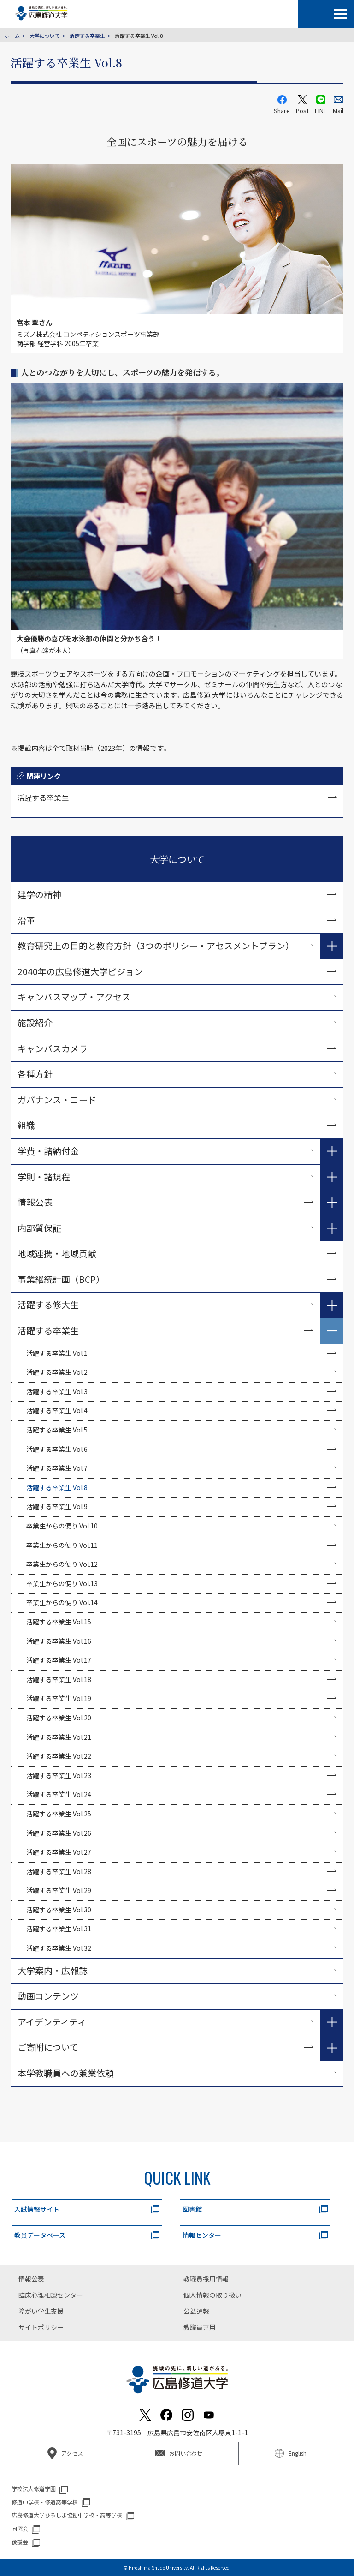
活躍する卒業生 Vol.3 (57, 1391)
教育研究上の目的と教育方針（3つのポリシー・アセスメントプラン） (156, 945)
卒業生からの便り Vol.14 (62, 1602)
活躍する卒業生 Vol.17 (58, 1660)
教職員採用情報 (206, 2278)
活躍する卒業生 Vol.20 (58, 1717)
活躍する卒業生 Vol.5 (57, 1429)
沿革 (26, 920)
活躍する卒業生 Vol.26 (58, 1833)
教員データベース (39, 2235)
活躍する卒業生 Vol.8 (57, 1487)
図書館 (192, 2209)
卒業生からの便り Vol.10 (62, 1525)
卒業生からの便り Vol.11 (62, 1545)
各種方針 (35, 1073)
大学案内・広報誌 (53, 1970)
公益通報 (196, 2311)
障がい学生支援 (41, 2311)
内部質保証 (39, 1228)
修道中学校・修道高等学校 (45, 2502)
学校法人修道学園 (34, 2488)
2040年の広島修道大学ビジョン (80, 971)
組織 (26, 1125)
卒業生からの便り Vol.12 (62, 1564)
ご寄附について (48, 2047)
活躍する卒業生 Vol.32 (58, 1948)
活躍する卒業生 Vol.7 (57, 1468)
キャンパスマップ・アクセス (74, 996)
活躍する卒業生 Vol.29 (58, 1890)
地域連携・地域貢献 (57, 1253)
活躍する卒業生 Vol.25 (58, 1813)
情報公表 (35, 1202)
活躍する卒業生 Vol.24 (58, 1794)
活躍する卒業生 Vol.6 (57, 1449)
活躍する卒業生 (87, 35)
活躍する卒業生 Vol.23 (58, 1775)
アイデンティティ (52, 2021)
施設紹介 (35, 1022)
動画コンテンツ (53, 1995)
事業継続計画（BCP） (61, 1279)
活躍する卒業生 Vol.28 (58, 1871)
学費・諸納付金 (48, 1150)
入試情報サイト (36, 2209)
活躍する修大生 (48, 1304)
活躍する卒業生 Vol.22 (58, 1756)
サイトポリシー (41, 2327)
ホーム (12, 35)
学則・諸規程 (44, 1176)
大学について (45, 35)
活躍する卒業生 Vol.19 (58, 1698)
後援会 (20, 2542)
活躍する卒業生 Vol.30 (58, 1909)
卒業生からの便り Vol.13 (62, 1583)
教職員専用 (199, 2327)
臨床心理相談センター (50, 2295)
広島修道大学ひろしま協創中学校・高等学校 (67, 2515)
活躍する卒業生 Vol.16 (58, 1641)
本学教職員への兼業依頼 (66, 2073)
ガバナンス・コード (57, 1099)
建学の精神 (39, 894)
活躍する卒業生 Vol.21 (58, 1737)
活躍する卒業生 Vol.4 (57, 1410)
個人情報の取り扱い (212, 2295)
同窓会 (20, 2528)
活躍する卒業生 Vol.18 (58, 1679)
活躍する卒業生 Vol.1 (57, 1353)
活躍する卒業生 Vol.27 (58, 1852)
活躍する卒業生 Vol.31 (58, 1928)
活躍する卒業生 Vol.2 (57, 1372)
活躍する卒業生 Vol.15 (58, 1621)
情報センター (202, 2235)
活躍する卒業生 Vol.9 (57, 1506)
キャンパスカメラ (53, 1048)
